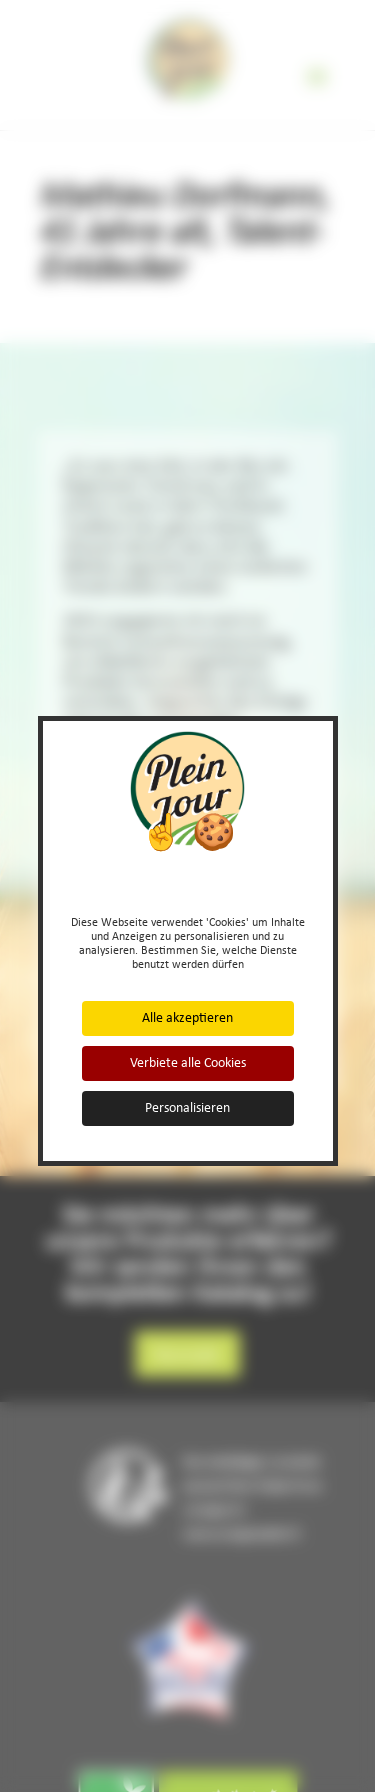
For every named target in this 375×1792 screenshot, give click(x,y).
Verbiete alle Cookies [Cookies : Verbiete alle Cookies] (188, 1062)
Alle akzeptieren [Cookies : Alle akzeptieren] (187, 1017)
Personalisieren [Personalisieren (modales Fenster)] (187, 1107)
